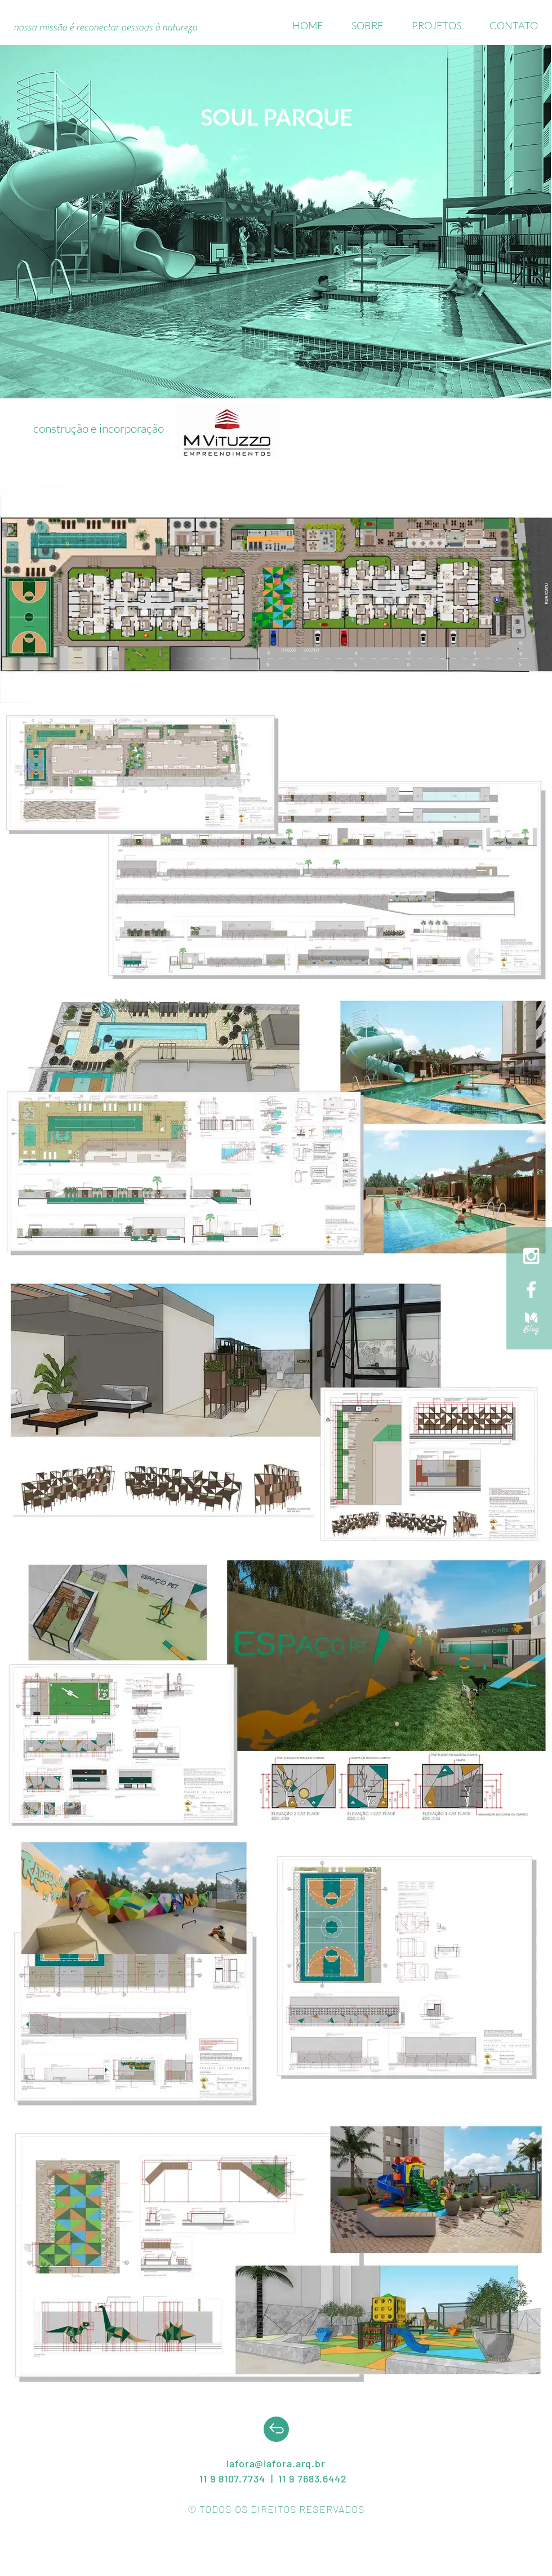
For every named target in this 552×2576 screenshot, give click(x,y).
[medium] (531, 1323)
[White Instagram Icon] (531, 1256)
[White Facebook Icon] (531, 1289)
